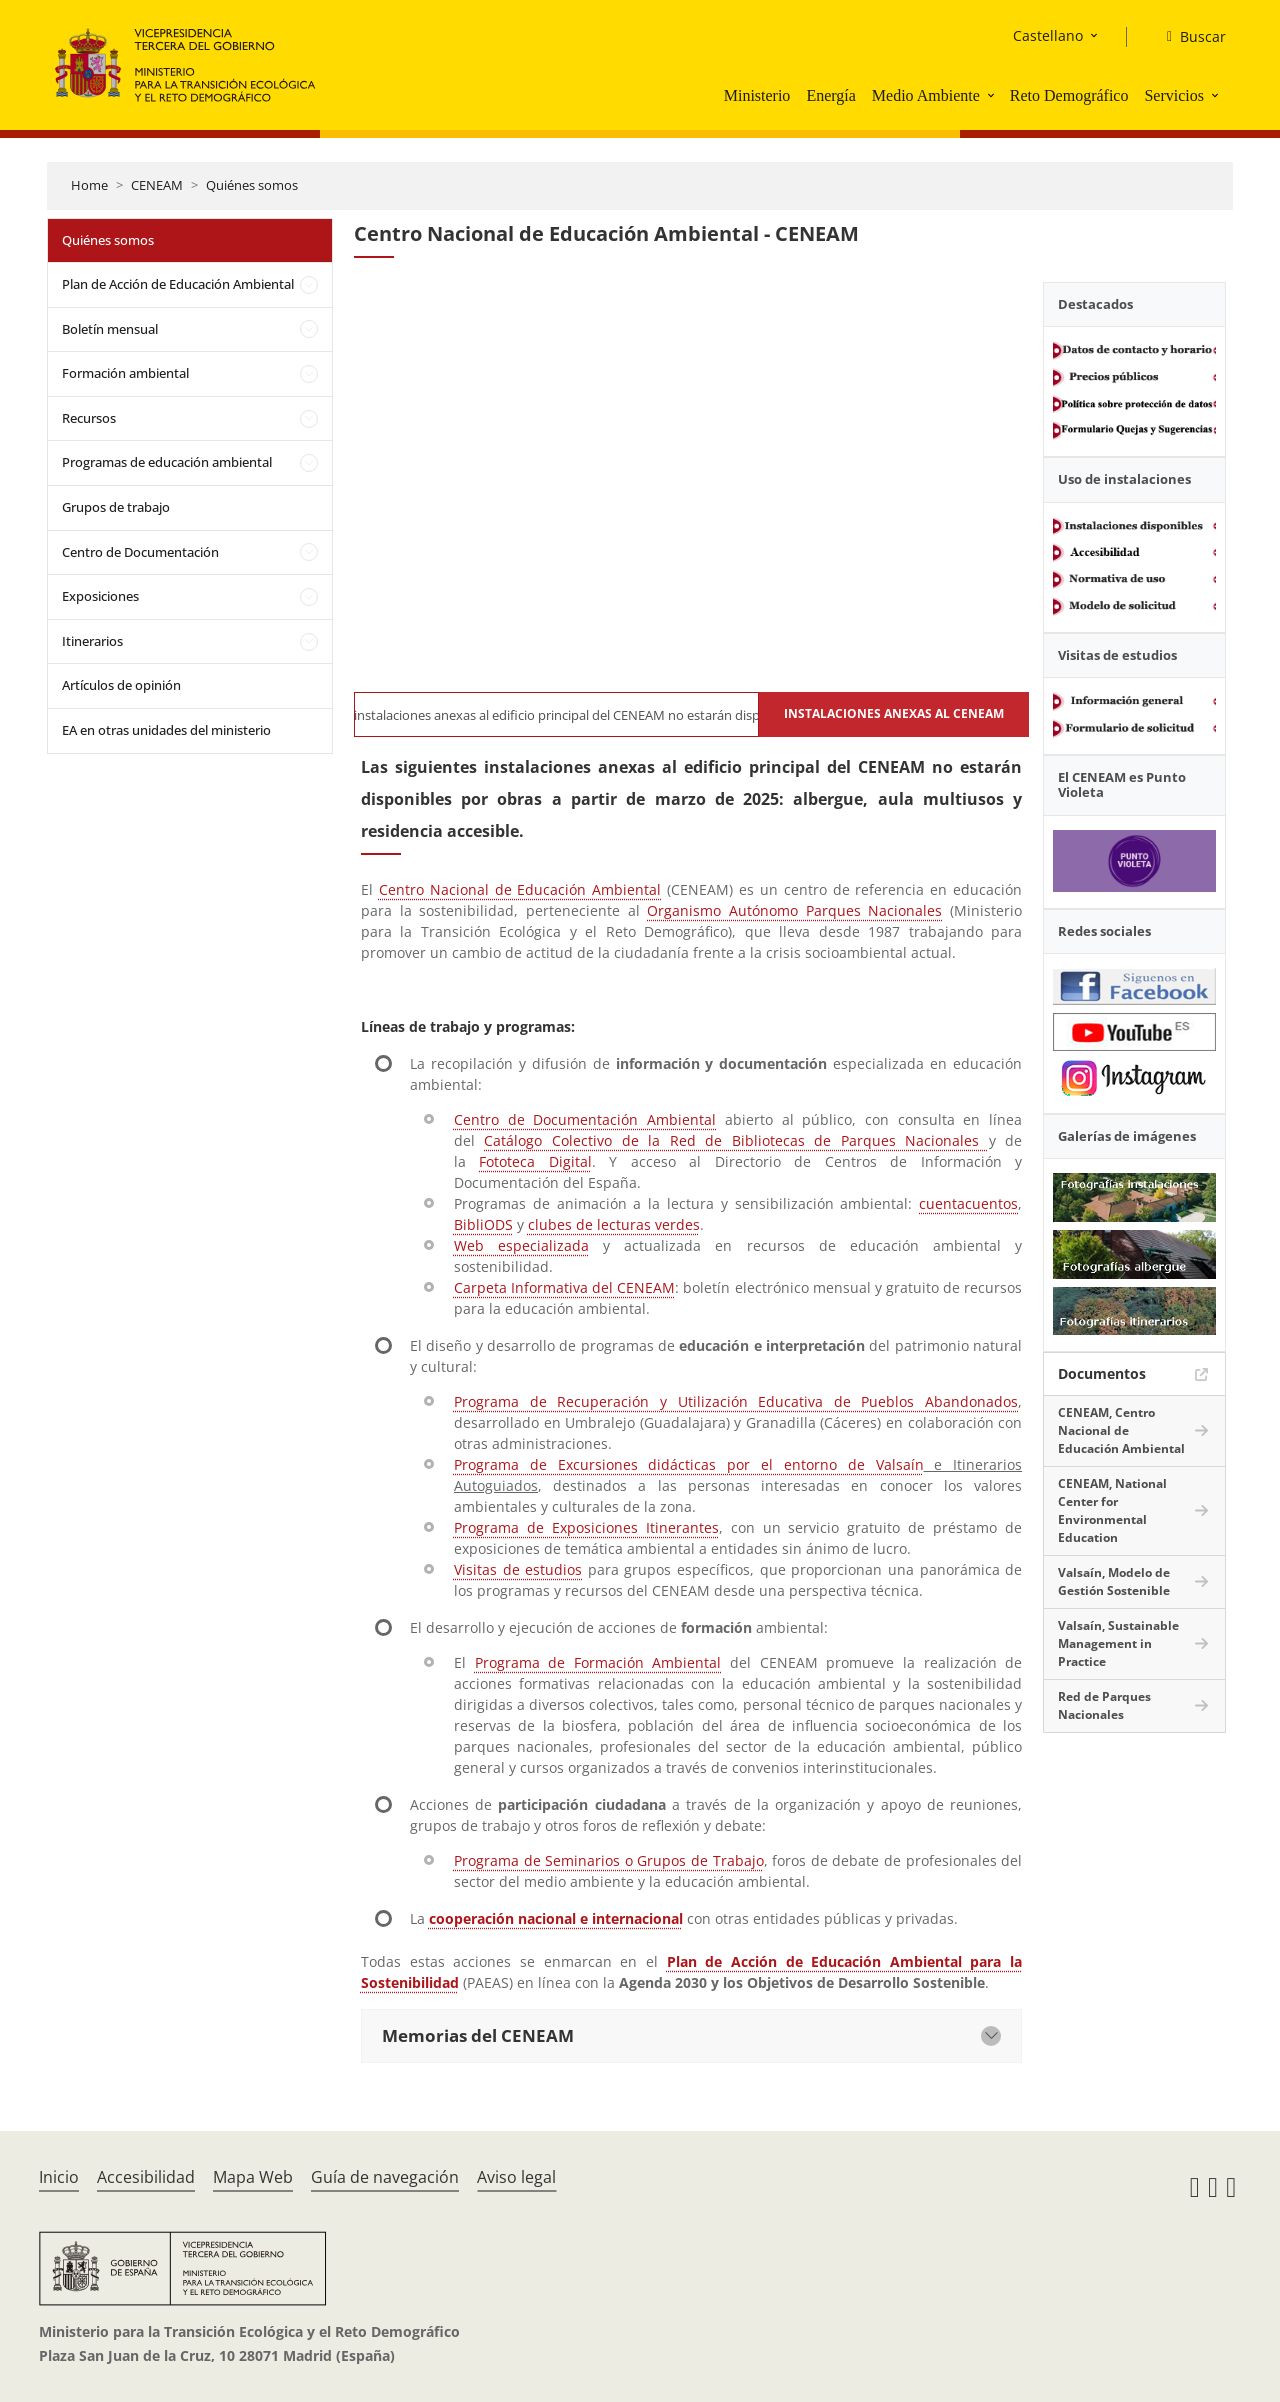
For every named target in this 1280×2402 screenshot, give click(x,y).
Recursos (89, 418)
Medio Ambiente (926, 95)
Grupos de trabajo (116, 507)
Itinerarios (92, 641)
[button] (993, 95)
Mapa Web (253, 2177)
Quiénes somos (252, 185)
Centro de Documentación (140, 552)
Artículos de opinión (121, 685)
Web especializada (521, 1245)
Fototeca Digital (535, 1161)
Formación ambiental (125, 373)
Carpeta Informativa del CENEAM (564, 1287)
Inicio (59, 2177)
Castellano (1048, 35)
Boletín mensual (110, 329)
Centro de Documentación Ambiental (585, 1119)
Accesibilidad (146, 2177)
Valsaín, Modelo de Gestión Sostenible (1114, 1581)
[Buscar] (1188, 37)
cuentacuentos (968, 1203)
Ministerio (757, 95)
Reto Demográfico (1069, 95)
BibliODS (483, 1224)
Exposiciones (100, 596)
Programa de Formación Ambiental (598, 1662)
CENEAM (157, 185)
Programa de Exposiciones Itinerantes (586, 1527)
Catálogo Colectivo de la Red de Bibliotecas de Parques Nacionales (736, 1140)
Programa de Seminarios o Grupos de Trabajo (609, 1860)
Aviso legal (516, 2177)
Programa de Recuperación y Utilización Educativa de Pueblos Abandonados (736, 1401)
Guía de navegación (385, 2177)
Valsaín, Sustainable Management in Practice (1118, 1643)
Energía (830, 95)
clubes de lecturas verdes (614, 1224)
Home (89, 185)
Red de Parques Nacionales (1104, 1705)
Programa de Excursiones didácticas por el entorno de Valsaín (689, 1464)
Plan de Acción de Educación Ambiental (178, 284)
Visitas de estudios (518, 1569)
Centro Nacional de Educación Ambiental (520, 889)
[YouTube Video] (691, 491)
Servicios (1174, 95)
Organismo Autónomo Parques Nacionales (794, 910)
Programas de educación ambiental (167, 462)
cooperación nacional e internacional (556, 1918)
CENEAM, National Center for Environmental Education (1112, 1510)
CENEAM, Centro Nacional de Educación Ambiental (1121, 1430)
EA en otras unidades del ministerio (166, 730)
